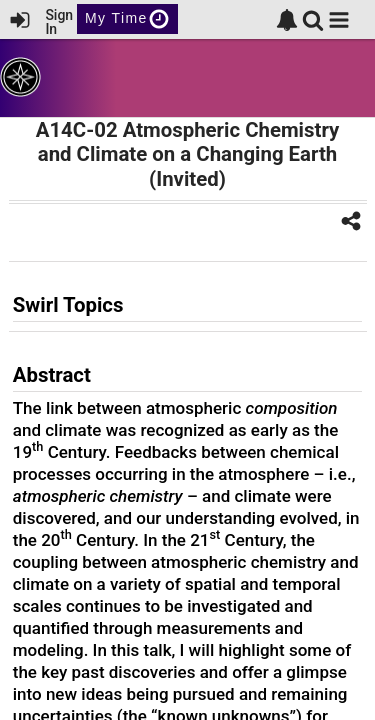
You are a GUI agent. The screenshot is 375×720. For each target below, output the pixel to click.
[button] (339, 20)
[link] (287, 20)
